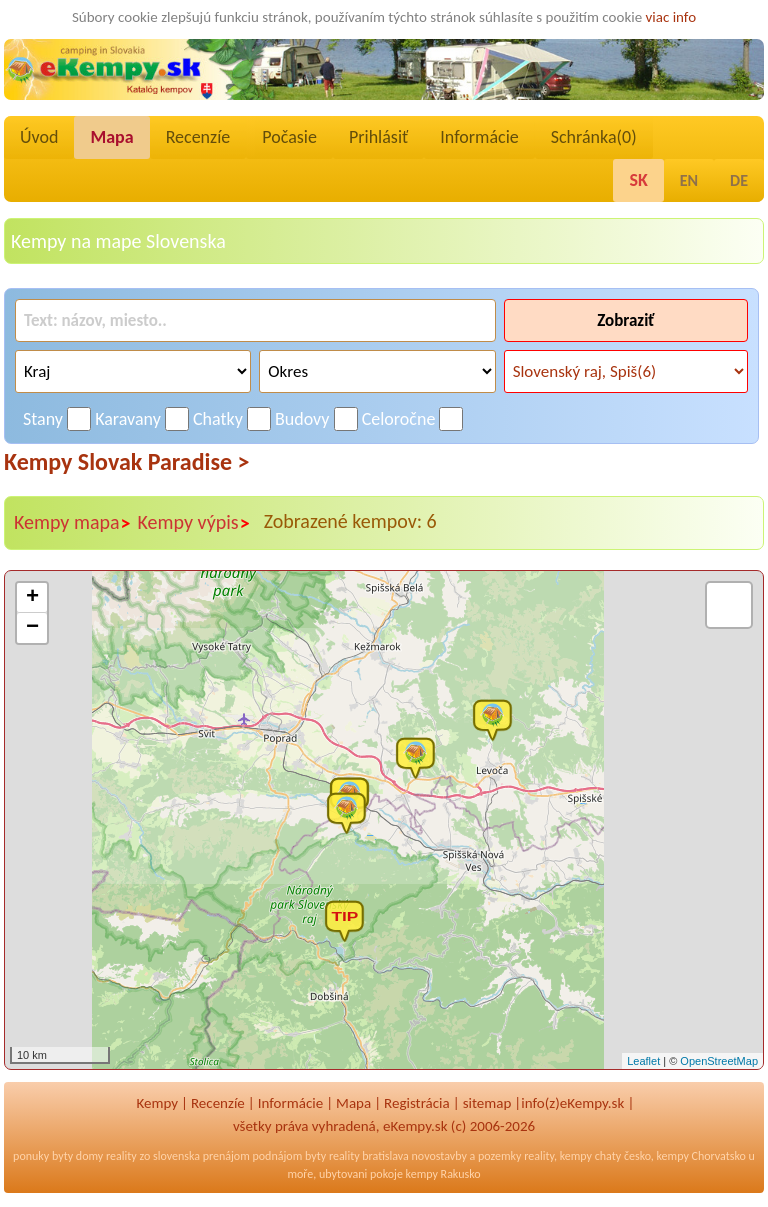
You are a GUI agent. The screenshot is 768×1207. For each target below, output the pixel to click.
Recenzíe (198, 137)
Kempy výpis (194, 523)
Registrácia (417, 1103)
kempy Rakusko (443, 1174)
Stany (43, 419)
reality (121, 1156)
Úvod (39, 137)
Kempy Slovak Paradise (127, 461)
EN (689, 180)
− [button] (32, 628)
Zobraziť (625, 320)
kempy (576, 1156)
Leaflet (643, 1061)
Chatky (218, 419)
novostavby (439, 1156)
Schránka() (594, 137)
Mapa (111, 137)
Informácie (479, 137)
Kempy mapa (73, 523)
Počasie (289, 137)
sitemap (487, 1103)
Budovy (302, 419)
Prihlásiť (378, 137)
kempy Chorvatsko (701, 1156)
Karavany (128, 419)
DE (739, 180)
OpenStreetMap (719, 1061)
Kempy (157, 1103)
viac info (671, 17)
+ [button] (32, 598)
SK (638, 180)
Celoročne (399, 419)
